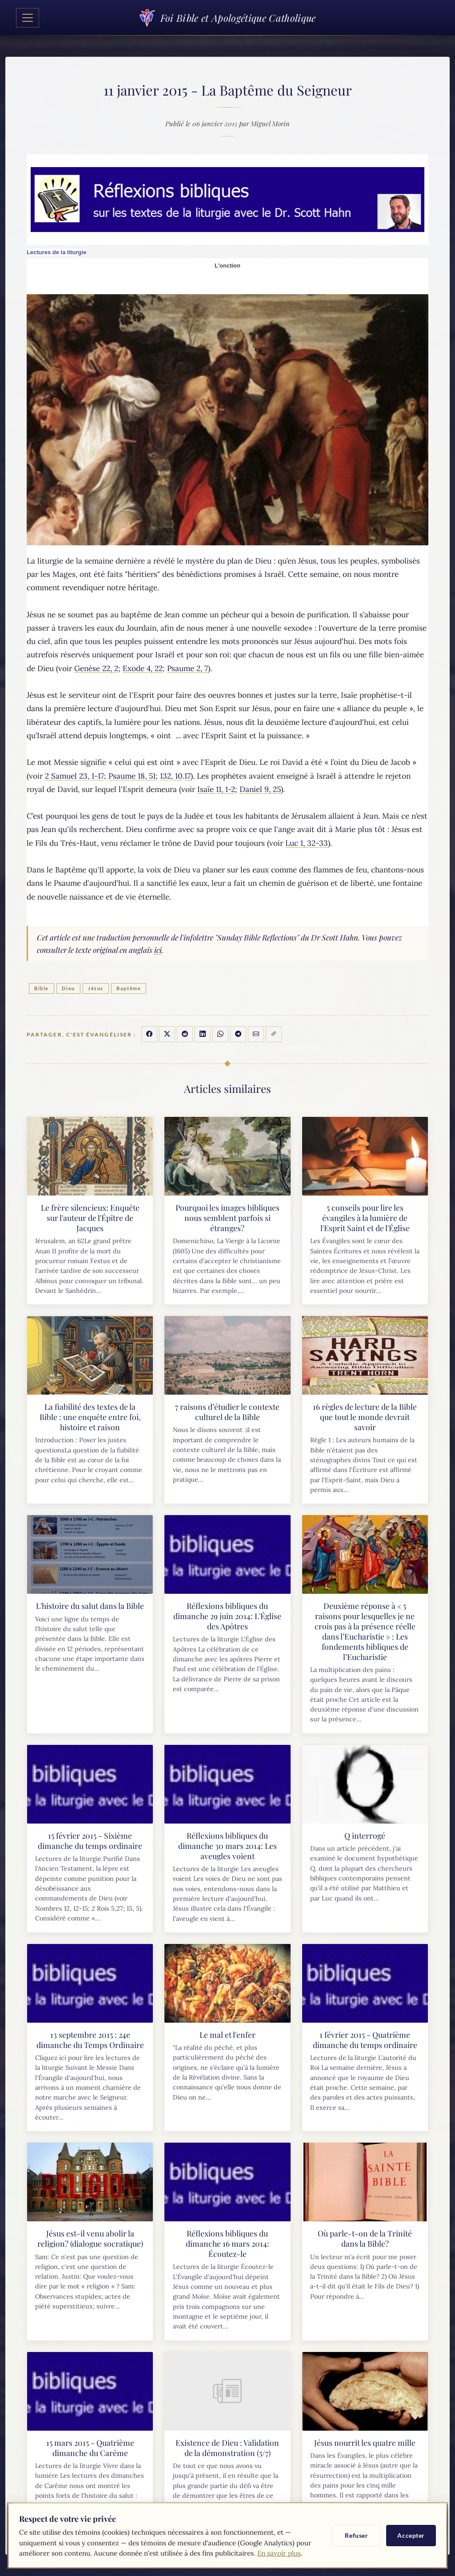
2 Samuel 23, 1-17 (74, 776)
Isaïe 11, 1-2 (216, 789)
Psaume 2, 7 (187, 668)
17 (187, 776)
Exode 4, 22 (143, 668)
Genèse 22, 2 (96, 668)
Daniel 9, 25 (260, 789)
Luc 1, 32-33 (306, 843)
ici (158, 949)
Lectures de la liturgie (56, 252)
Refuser (356, 2535)
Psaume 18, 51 (132, 776)
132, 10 (171, 776)
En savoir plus (279, 2553)
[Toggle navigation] (27, 18)
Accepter (411, 2535)
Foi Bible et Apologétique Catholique (227, 17)
